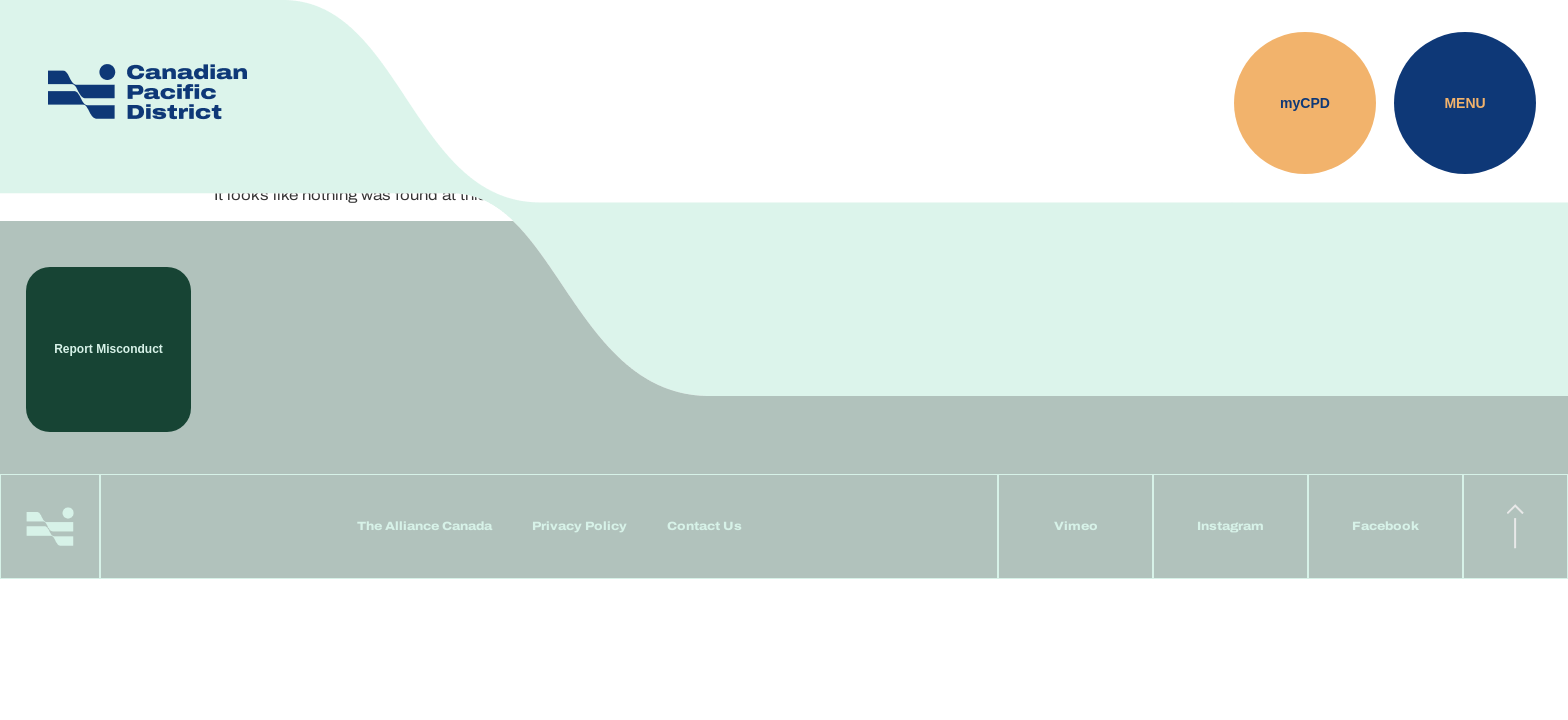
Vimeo (1076, 526)
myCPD (1305, 103)
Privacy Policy (579, 526)
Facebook (1385, 526)
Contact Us (704, 526)
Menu (1464, 103)
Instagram (1230, 526)
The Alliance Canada (424, 526)
